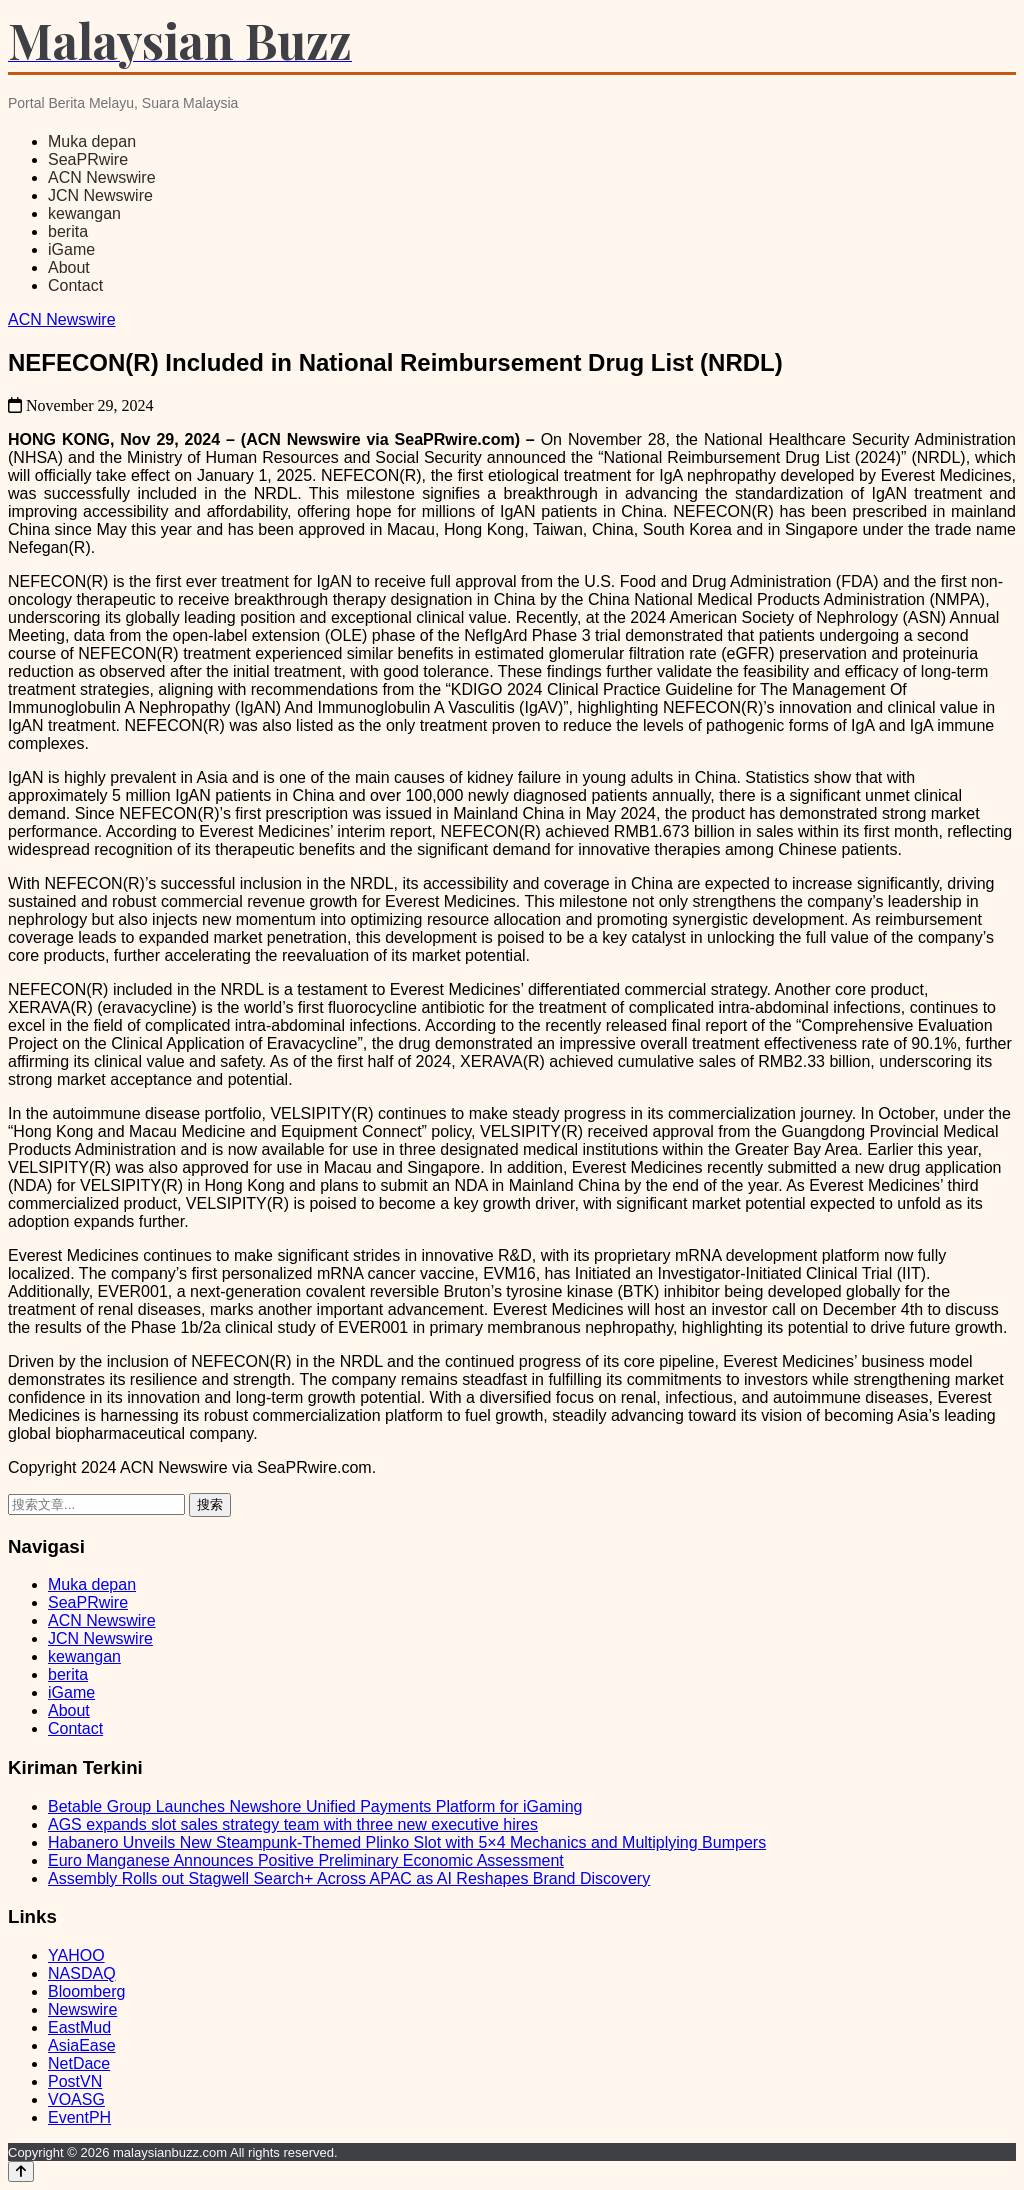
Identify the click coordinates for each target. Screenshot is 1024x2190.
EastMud (79, 2027)
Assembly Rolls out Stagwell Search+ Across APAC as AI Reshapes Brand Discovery (349, 1878)
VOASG (76, 2099)
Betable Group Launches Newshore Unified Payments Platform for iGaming (315, 1806)
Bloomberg (86, 1991)
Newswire (82, 2009)
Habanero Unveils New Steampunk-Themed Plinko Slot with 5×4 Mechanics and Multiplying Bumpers (407, 1842)
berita (68, 231)
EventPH (79, 2117)
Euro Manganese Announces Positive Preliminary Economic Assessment (306, 1860)
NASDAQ (82, 1973)
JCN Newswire (100, 195)
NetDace (79, 2063)
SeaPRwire (88, 159)
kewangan (84, 213)
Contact (75, 285)
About (69, 267)
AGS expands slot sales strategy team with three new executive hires (293, 1824)
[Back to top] (21, 2171)
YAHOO (76, 1955)
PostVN (75, 2081)
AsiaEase (82, 2045)
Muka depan (92, 141)
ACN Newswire (102, 177)
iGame (71, 249)
